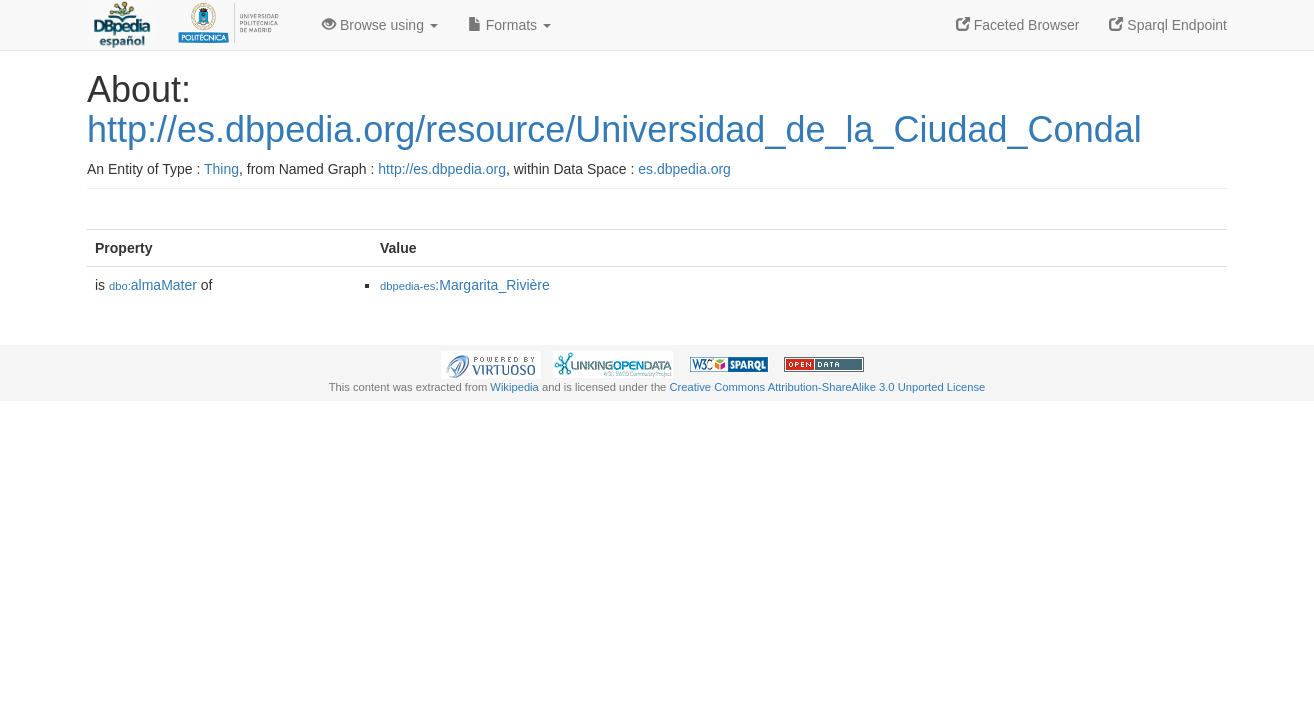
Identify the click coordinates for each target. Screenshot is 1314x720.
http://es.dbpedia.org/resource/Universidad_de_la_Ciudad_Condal (614, 129)
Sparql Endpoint (1168, 25)
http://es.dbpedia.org (442, 169)
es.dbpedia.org (684, 169)
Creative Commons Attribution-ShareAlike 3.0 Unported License (827, 387)
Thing (221, 169)
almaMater (153, 285)
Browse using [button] (380, 25)
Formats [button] (509, 25)
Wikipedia (514, 387)
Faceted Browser (1018, 25)
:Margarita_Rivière (465, 285)
